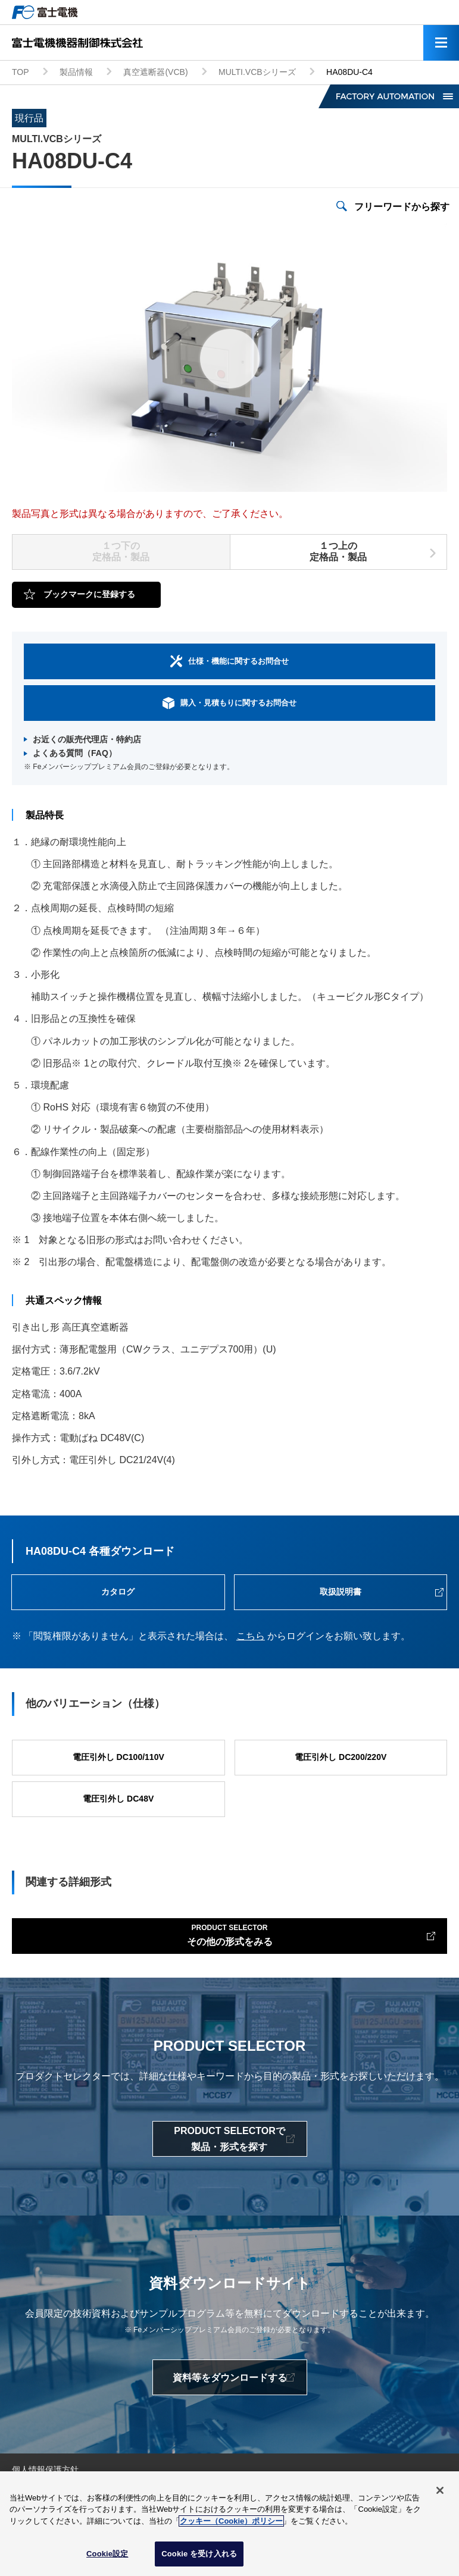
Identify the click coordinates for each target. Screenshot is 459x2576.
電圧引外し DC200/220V (340, 1757)
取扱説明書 (340, 1591)
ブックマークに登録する (89, 594)
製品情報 (76, 72)
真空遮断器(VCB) (155, 72)
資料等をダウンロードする (230, 2378)
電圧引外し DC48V (118, 1798)
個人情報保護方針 (45, 2469)
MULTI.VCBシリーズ (257, 72)
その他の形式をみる (230, 1934)
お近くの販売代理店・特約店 (87, 739)
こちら (250, 1636)
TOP (20, 72)
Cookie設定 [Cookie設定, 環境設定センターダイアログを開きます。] (107, 2553)
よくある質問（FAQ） (75, 753)
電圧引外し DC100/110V (118, 1757)
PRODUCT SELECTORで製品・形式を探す (229, 2139)
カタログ (118, 1591)
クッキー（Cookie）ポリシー (231, 2521)
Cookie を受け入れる (199, 2553)
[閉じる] (440, 2490)
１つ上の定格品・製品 (338, 551)
